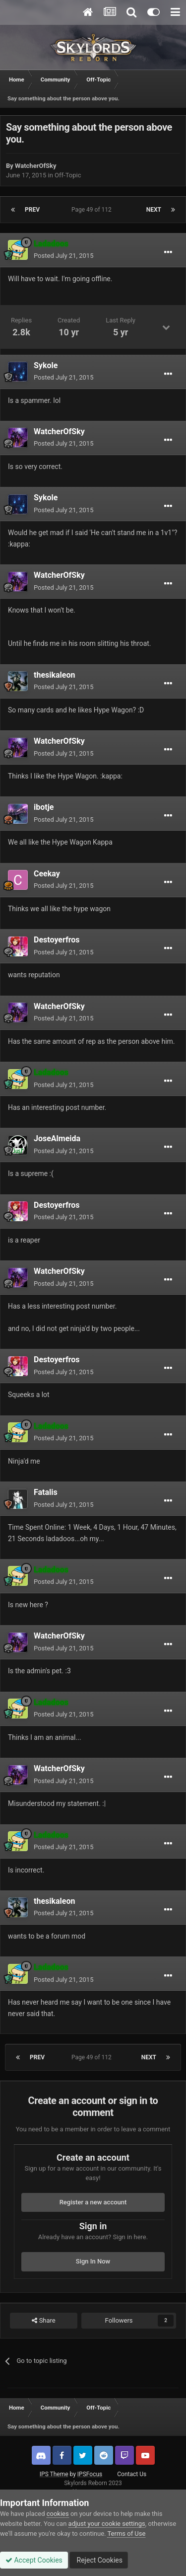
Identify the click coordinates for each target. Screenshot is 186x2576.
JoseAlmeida (57, 1138)
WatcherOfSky (35, 165)
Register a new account (93, 2202)
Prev (32, 209)
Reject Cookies (99, 2560)
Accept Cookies (33, 2560)
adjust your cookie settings (106, 2523)
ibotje (44, 807)
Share (43, 2320)
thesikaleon (54, 675)
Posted (63, 255)
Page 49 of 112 (93, 209)
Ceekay (47, 873)
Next (153, 209)
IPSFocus (89, 2474)
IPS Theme (54, 2474)
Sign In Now (93, 2261)
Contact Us (131, 2474)
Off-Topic (68, 175)
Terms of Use (126, 2533)
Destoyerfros (57, 939)
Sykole (46, 365)
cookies (58, 2513)
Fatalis (46, 1492)
